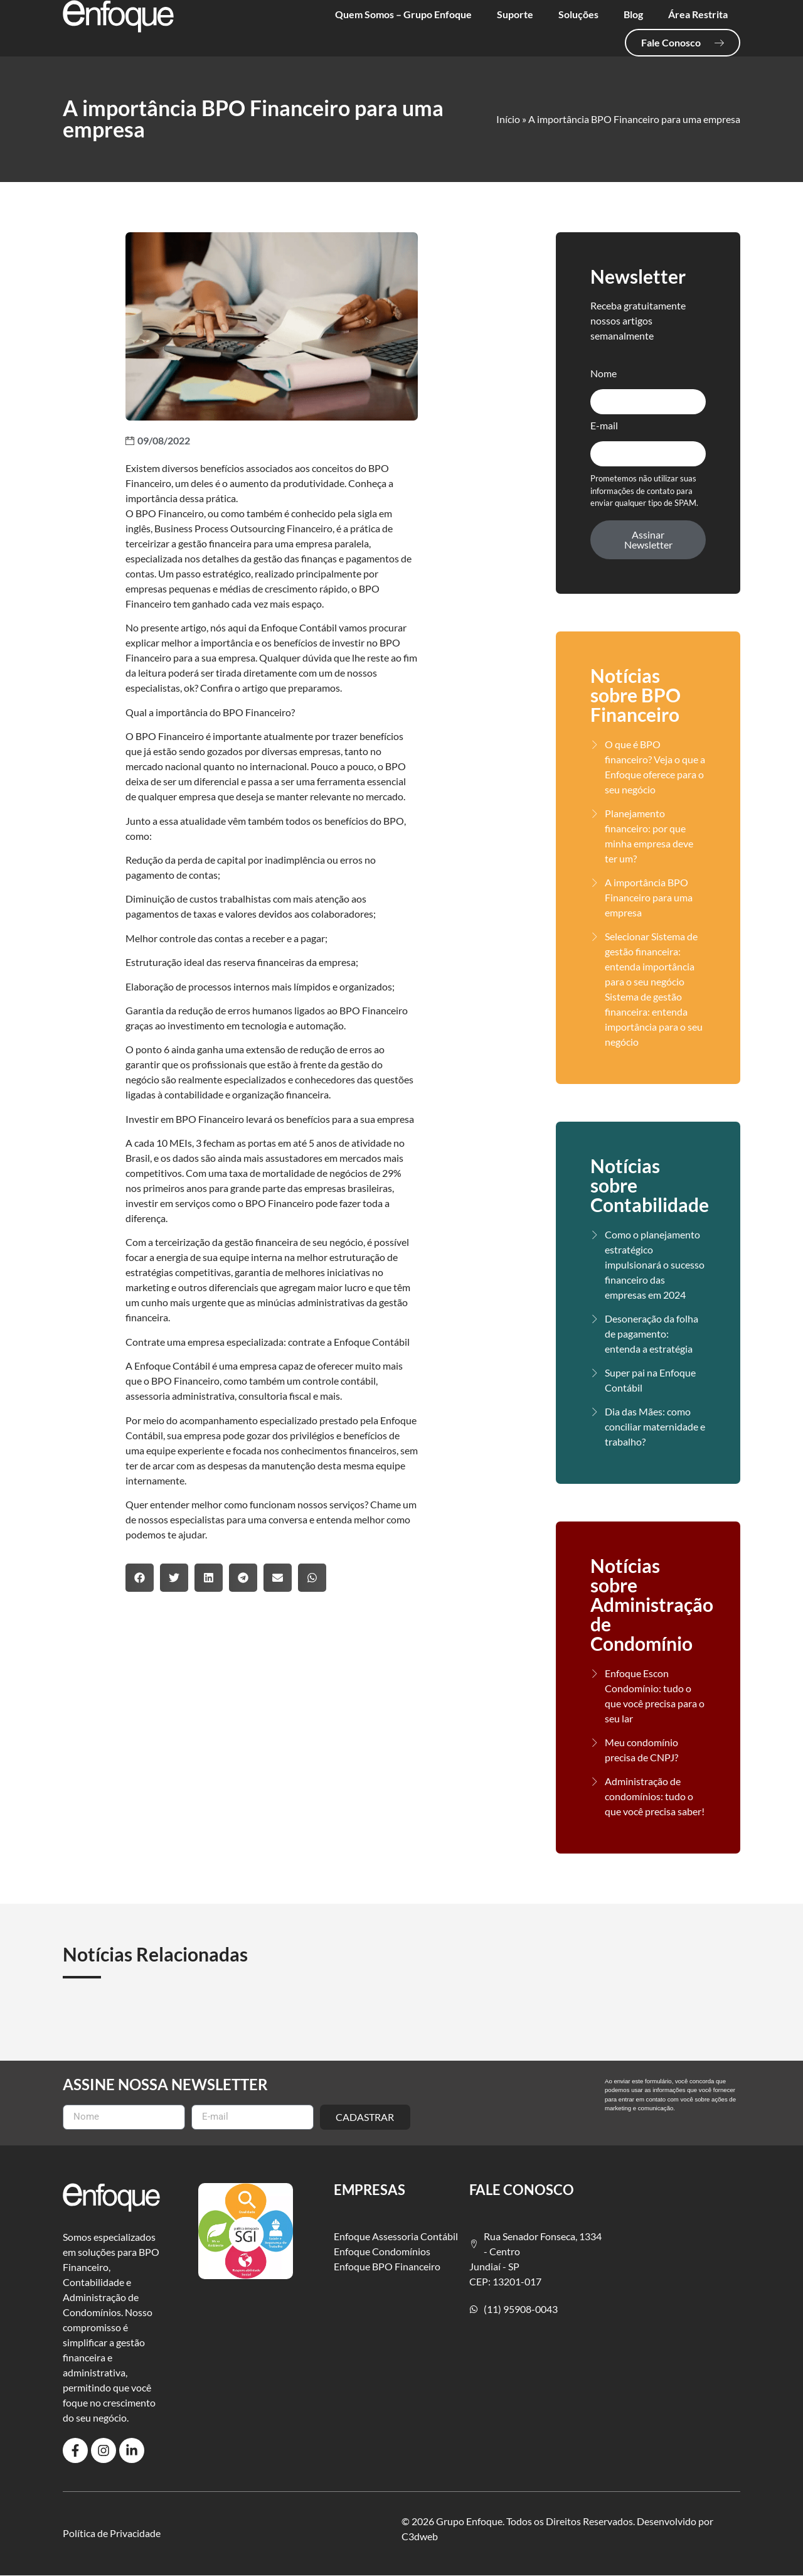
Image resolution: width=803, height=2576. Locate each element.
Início (508, 119)
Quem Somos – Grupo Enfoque (403, 14)
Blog (633, 14)
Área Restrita (698, 14)
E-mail (604, 426)
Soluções (578, 14)
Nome (603, 373)
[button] (139, 1578)
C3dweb (420, 2536)
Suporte (515, 14)
